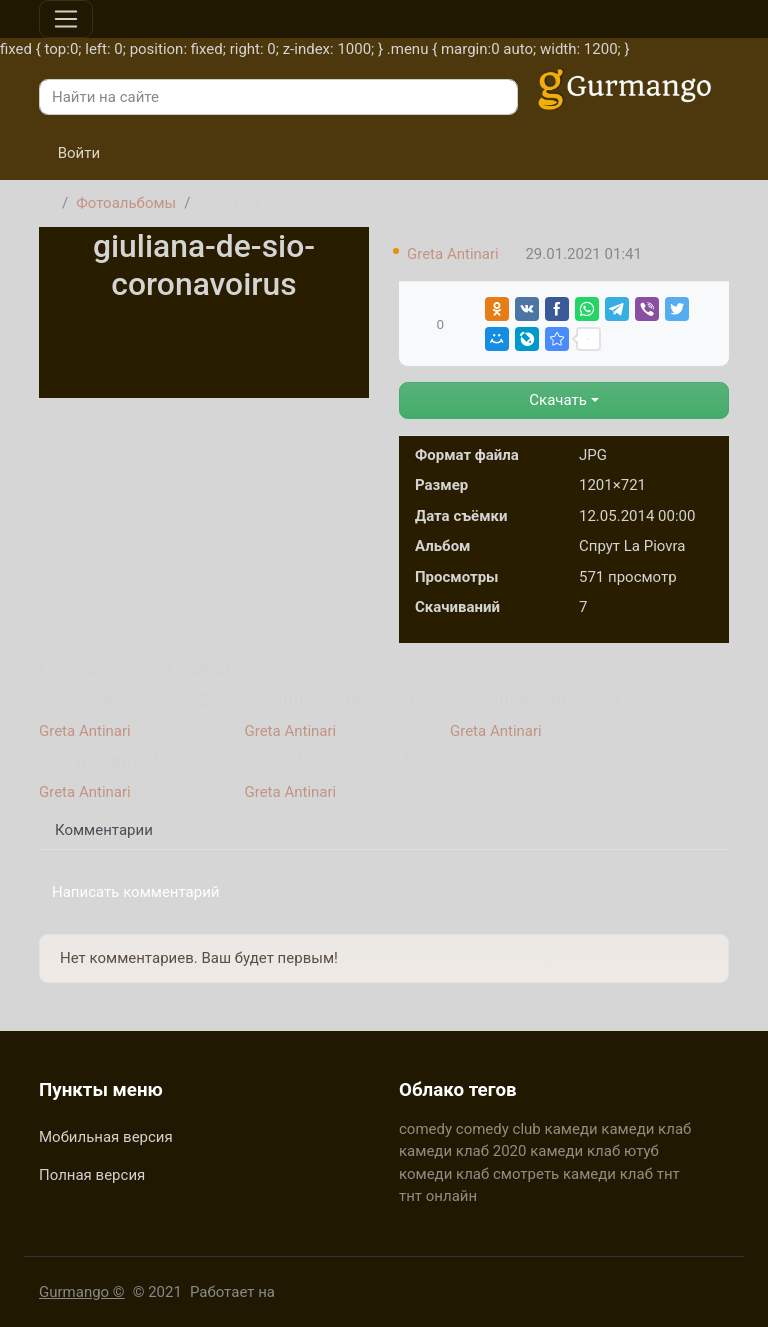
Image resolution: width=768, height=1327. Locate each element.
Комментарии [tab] (104, 830)
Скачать (558, 400)
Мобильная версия (106, 1137)
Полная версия (92, 1175)
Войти (69, 153)
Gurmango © (82, 1292)
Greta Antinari (453, 254)
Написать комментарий (136, 892)
